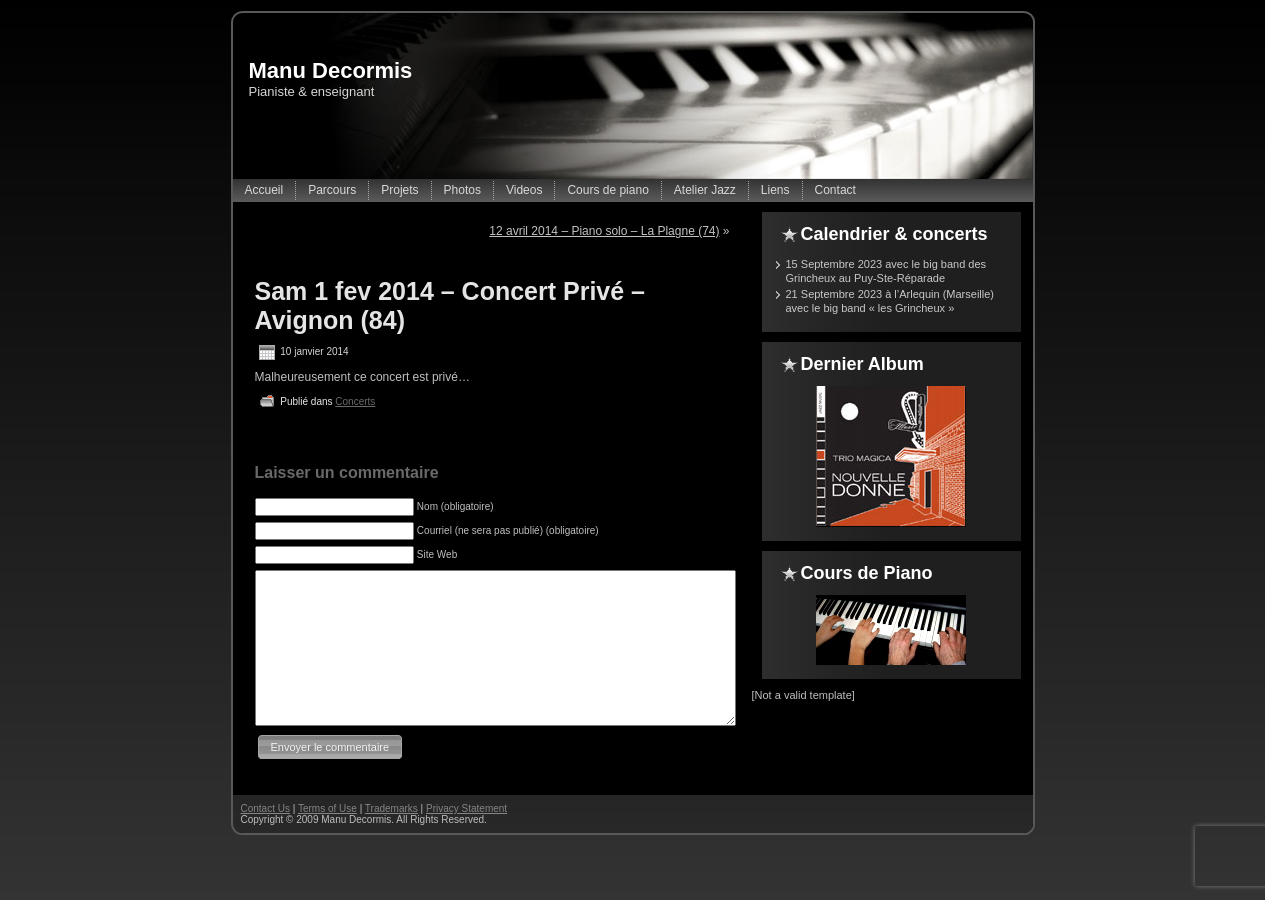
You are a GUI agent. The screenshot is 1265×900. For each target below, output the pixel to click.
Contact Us (265, 838)
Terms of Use (327, 838)
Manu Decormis (331, 70)
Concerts (355, 401)
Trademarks (391, 838)
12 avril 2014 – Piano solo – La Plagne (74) (604, 231)
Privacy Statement (466, 838)
